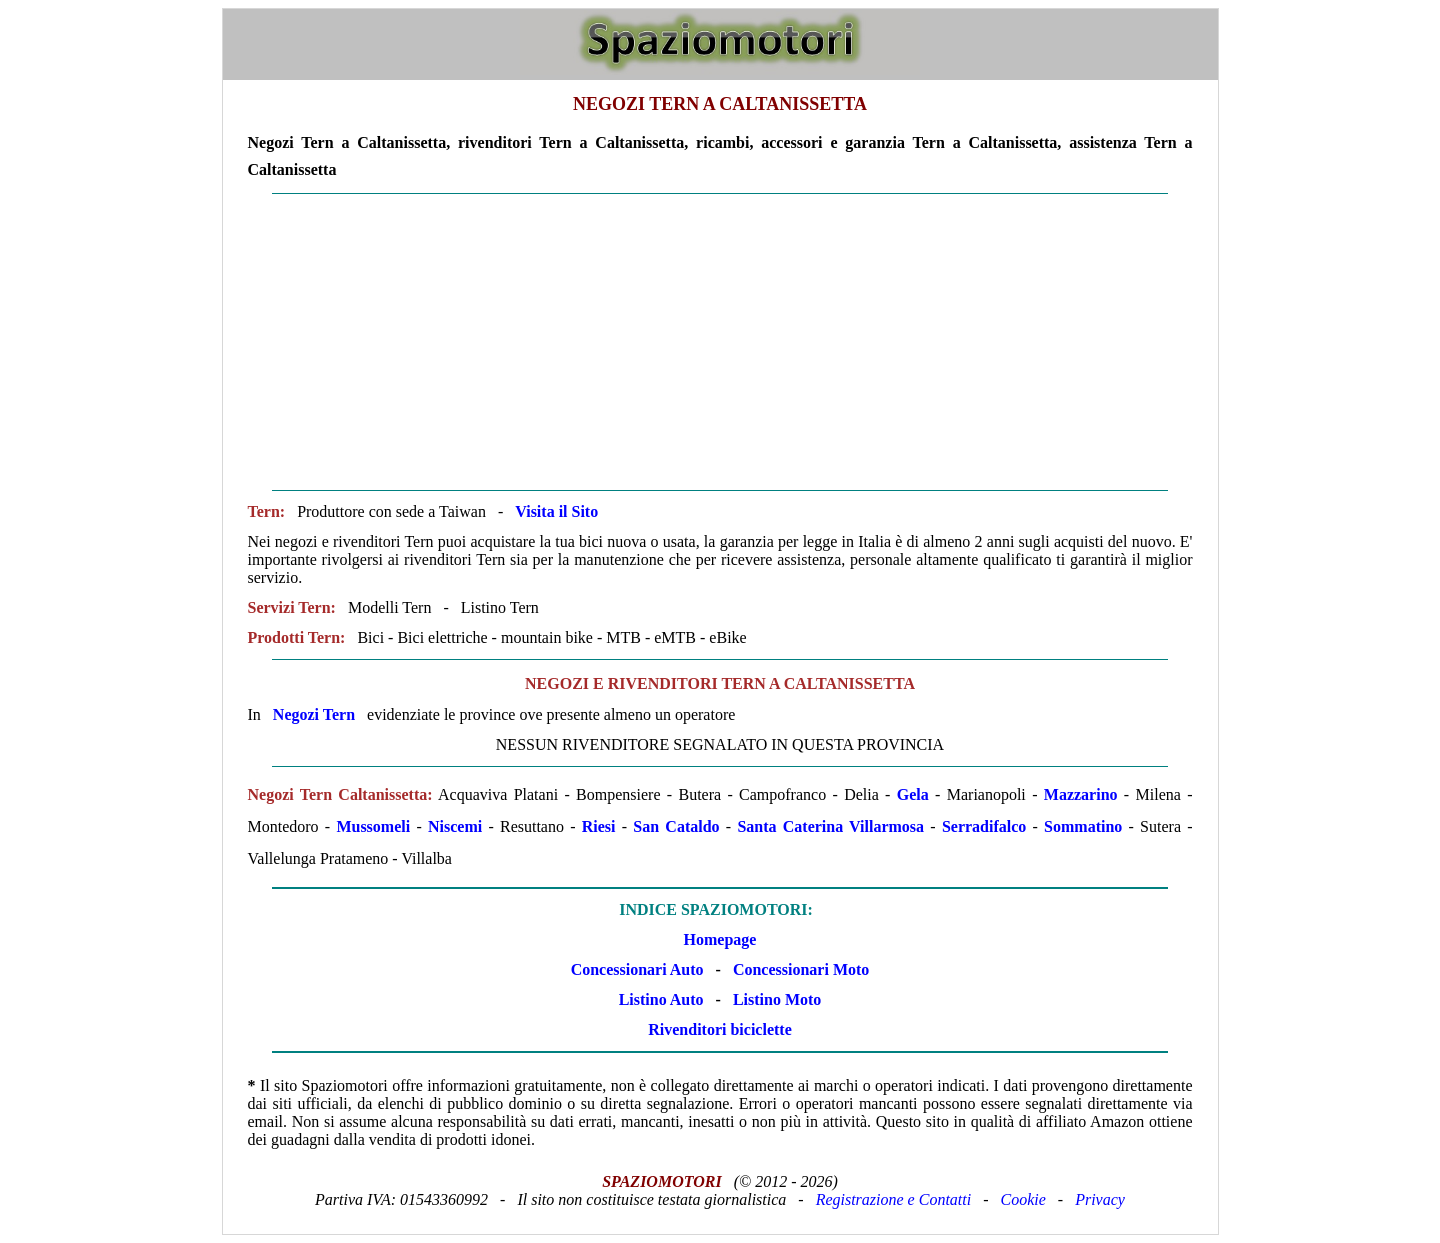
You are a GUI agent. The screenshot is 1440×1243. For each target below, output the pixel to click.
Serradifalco (984, 826)
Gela (913, 794)
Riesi (599, 826)
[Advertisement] (720, 342)
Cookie (1023, 1199)
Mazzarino (1081, 794)
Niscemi (455, 826)
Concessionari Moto (799, 969)
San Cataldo (676, 826)
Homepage (720, 939)
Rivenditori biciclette (720, 1029)
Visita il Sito (556, 511)
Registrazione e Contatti (894, 1199)
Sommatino (1083, 826)
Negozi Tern (314, 714)
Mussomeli (373, 826)
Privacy (1100, 1199)
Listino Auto (661, 999)
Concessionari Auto (637, 969)
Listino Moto (777, 999)
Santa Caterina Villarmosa (830, 826)
